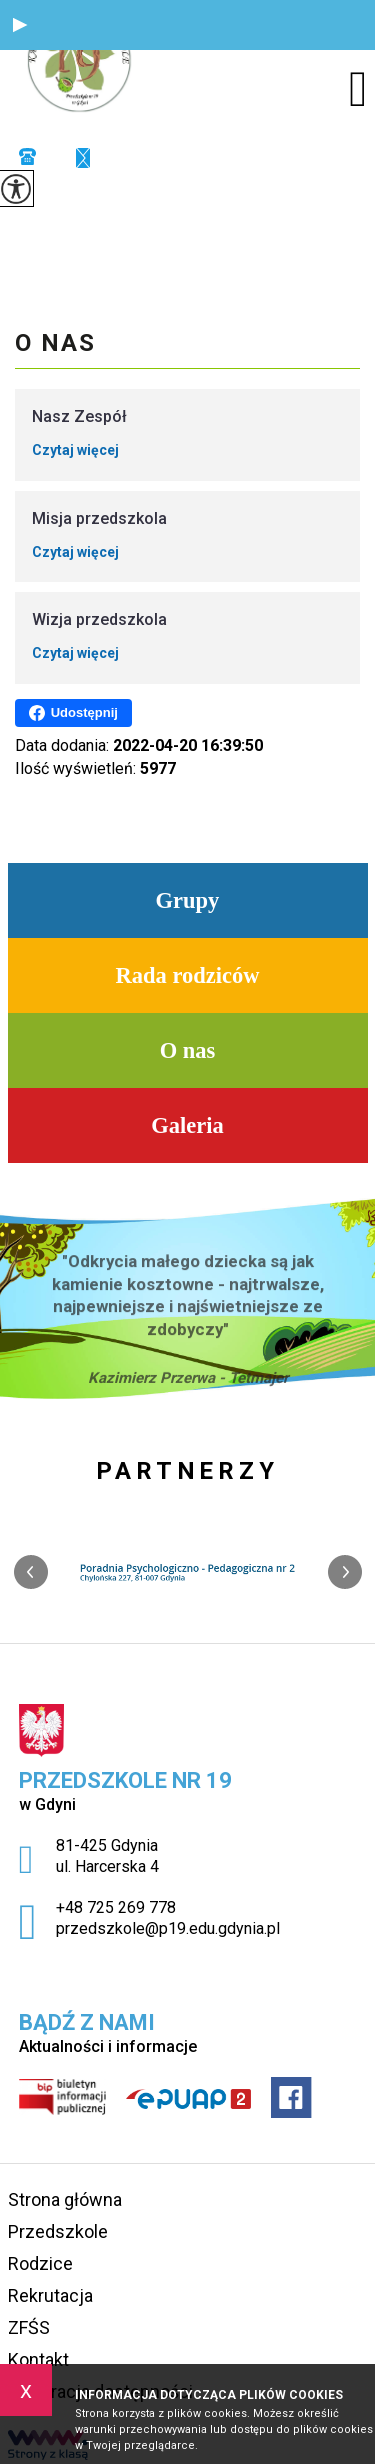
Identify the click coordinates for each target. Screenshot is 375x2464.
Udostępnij (73, 713)
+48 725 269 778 (27, 156)
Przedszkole (58, 2231)
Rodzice (40, 2263)
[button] (20, 25)
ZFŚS (29, 2327)
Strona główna (65, 2199)
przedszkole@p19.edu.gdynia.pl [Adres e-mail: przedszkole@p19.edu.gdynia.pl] (168, 1928)
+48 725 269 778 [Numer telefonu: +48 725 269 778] (116, 1907)
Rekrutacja (50, 2295)
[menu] (358, 89)
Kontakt (38, 2359)
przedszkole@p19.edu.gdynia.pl (83, 158)
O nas (55, 343)
